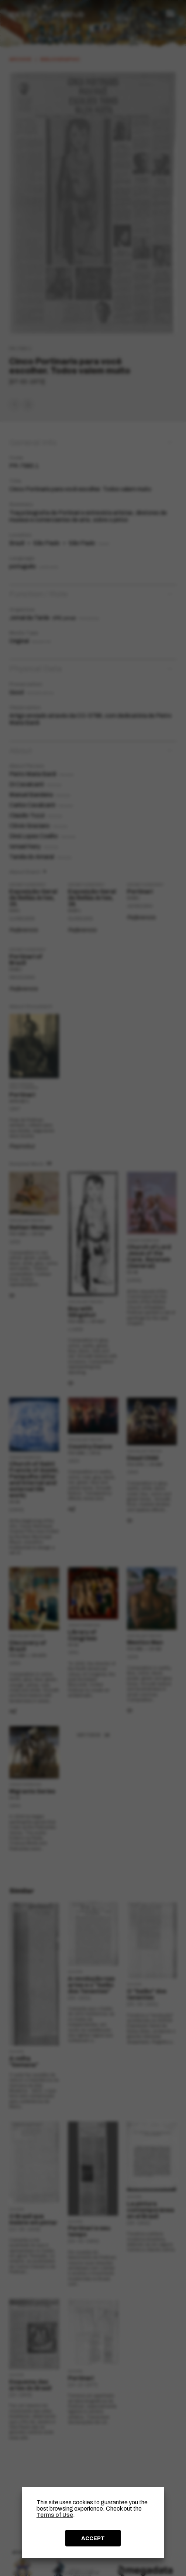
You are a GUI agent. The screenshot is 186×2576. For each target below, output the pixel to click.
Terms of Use (55, 2515)
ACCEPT (93, 2538)
